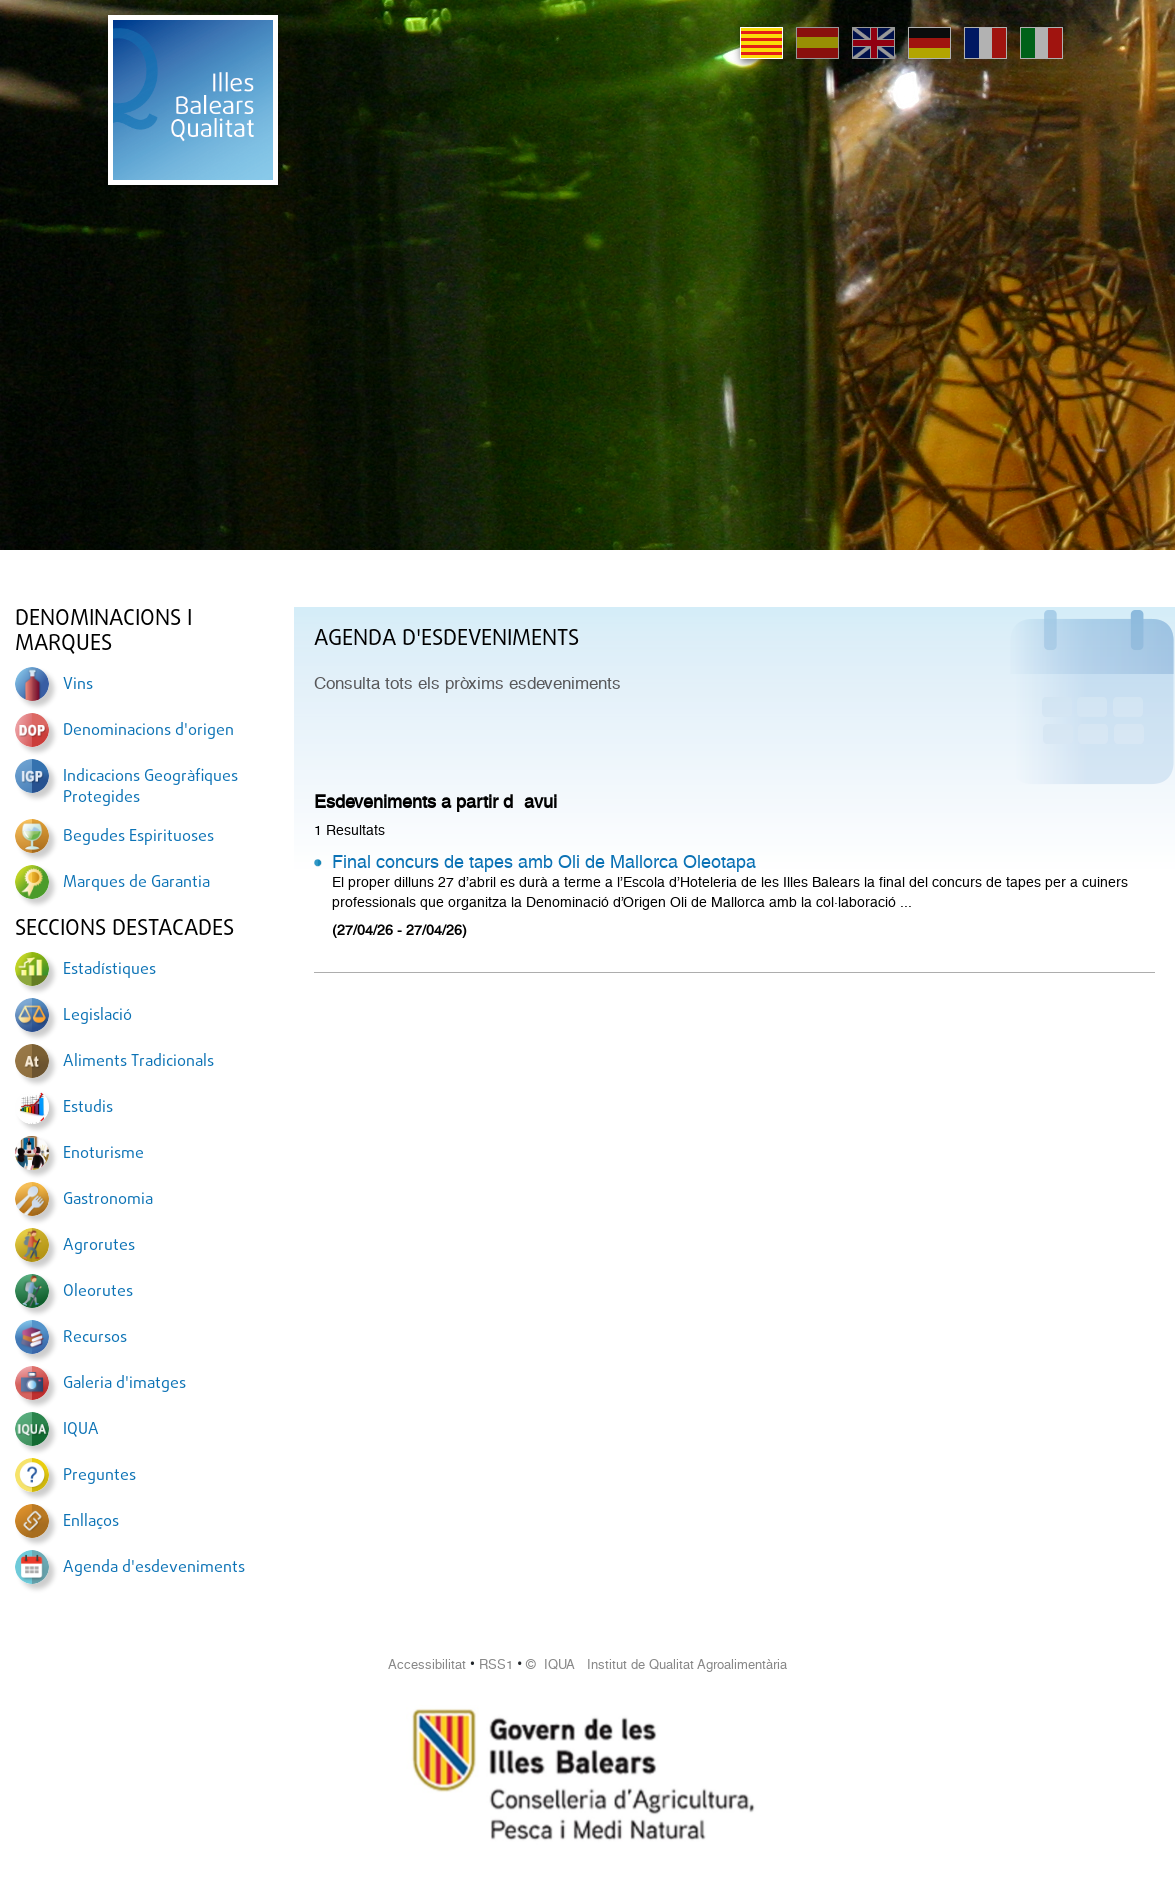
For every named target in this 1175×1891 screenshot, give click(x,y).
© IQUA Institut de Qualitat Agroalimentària (656, 1664)
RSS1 (496, 1664)
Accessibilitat (427, 1664)
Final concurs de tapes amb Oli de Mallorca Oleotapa (544, 861)
